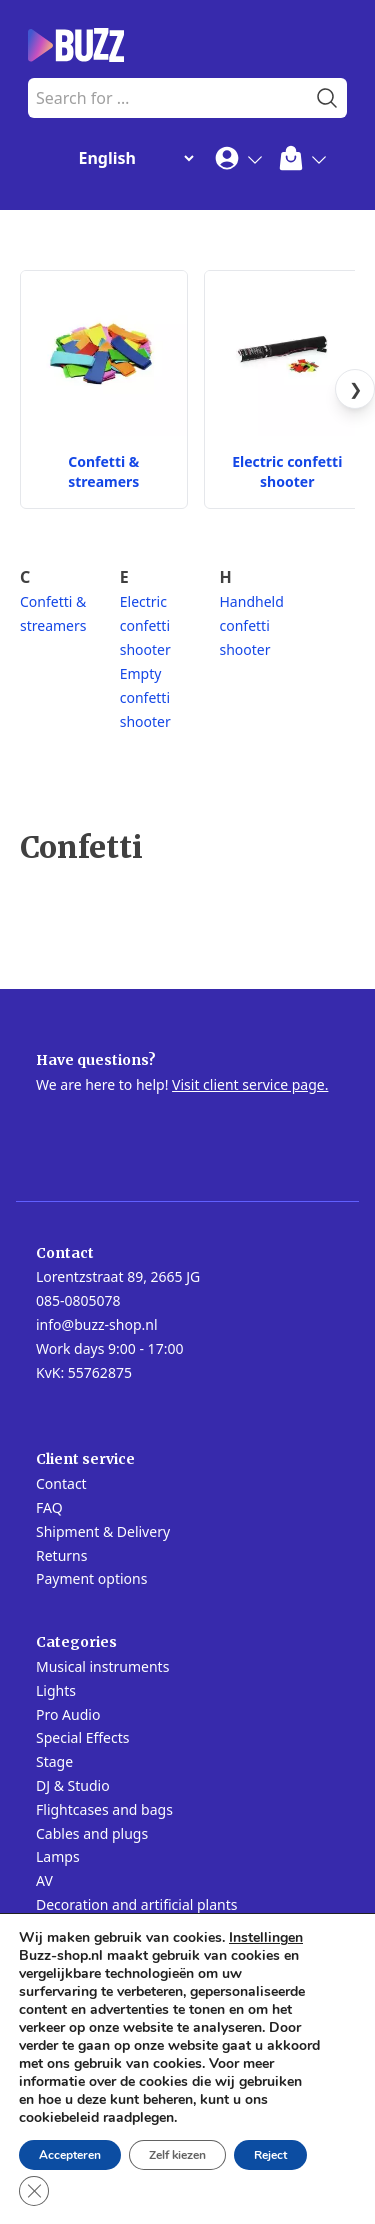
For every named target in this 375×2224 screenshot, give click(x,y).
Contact (61, 1483)
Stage (54, 1761)
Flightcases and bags (104, 1809)
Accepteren (70, 2155)
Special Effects (82, 1737)
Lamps (58, 1856)
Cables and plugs (92, 1833)
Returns (61, 1555)
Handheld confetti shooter (252, 625)
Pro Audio (68, 1714)
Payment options (91, 1578)
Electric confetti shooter (145, 625)
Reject (270, 2155)
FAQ (49, 1507)
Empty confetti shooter (145, 697)
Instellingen (266, 1938)
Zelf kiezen (177, 2155)
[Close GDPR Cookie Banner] (34, 2191)
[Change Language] (132, 158)
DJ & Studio (73, 1785)
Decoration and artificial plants (137, 1904)
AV (44, 1880)
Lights (56, 1690)
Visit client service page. (250, 1084)
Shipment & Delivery (103, 1531)
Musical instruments (102, 1666)
